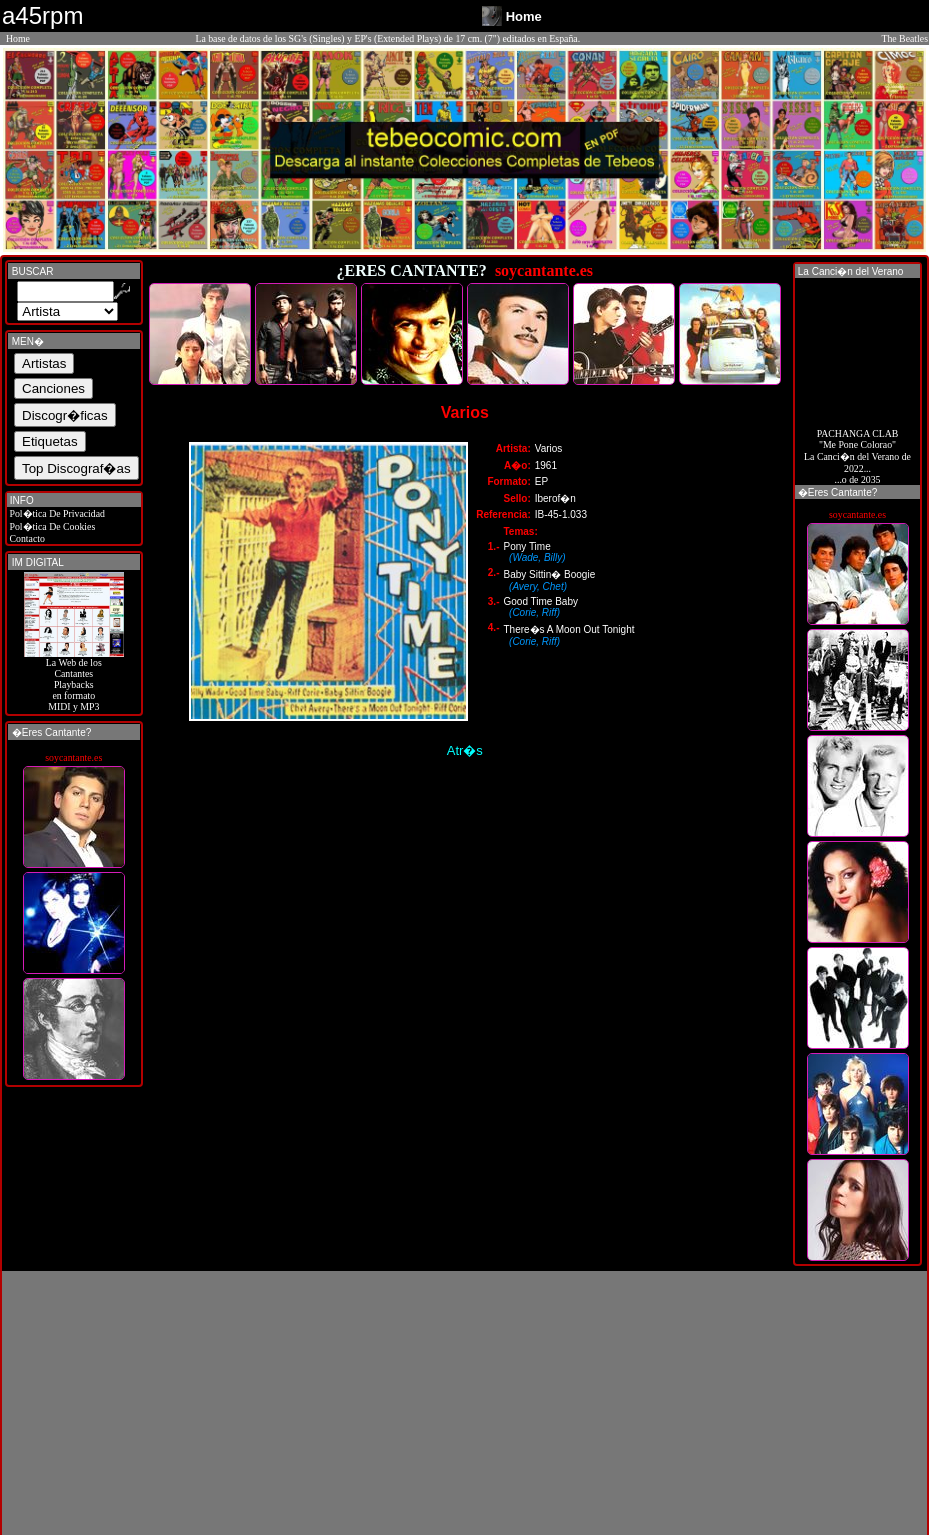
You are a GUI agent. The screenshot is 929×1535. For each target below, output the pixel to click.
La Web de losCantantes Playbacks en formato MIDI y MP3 (74, 680)
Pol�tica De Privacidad (56, 513)
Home (18, 38)
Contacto (26, 538)
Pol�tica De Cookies (51, 526)
